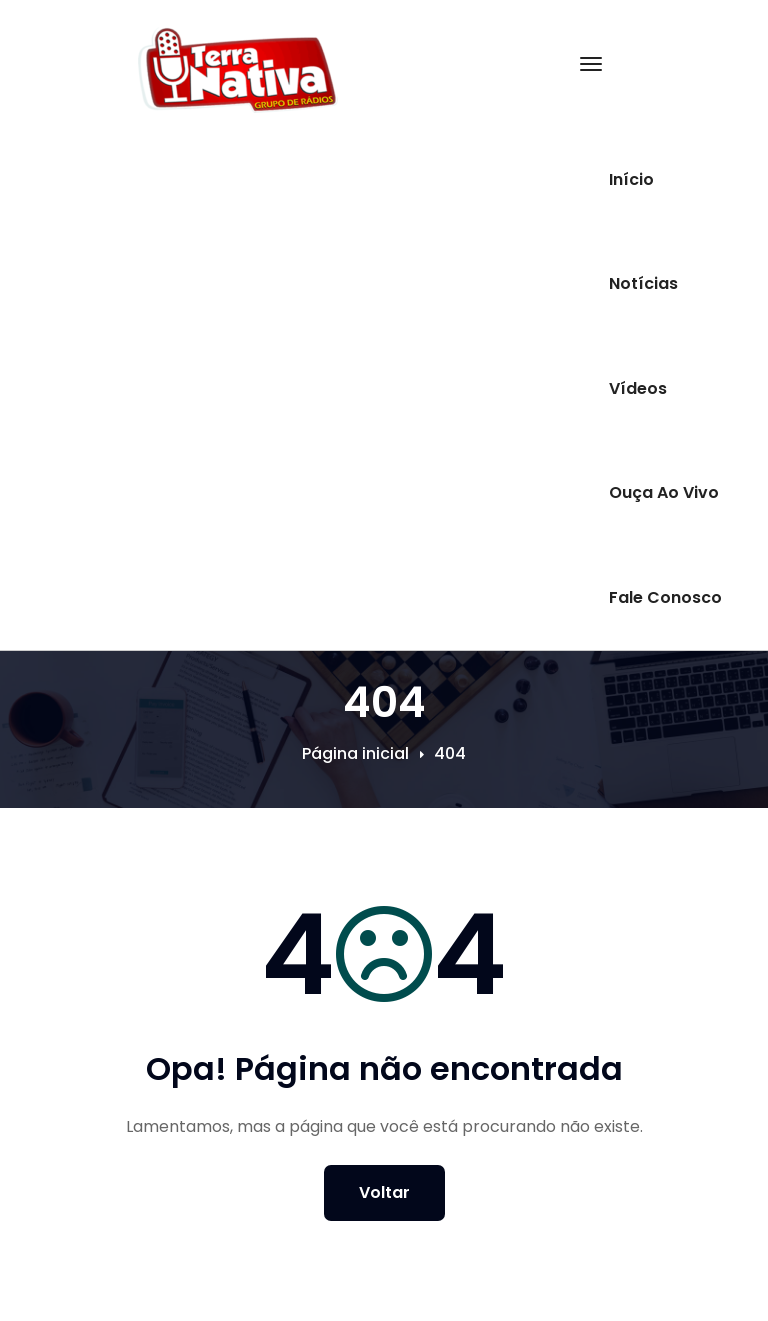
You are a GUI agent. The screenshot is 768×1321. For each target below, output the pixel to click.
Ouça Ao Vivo (664, 492)
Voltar (384, 1192)
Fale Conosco (665, 597)
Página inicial (355, 753)
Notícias (643, 283)
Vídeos (638, 388)
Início (631, 179)
